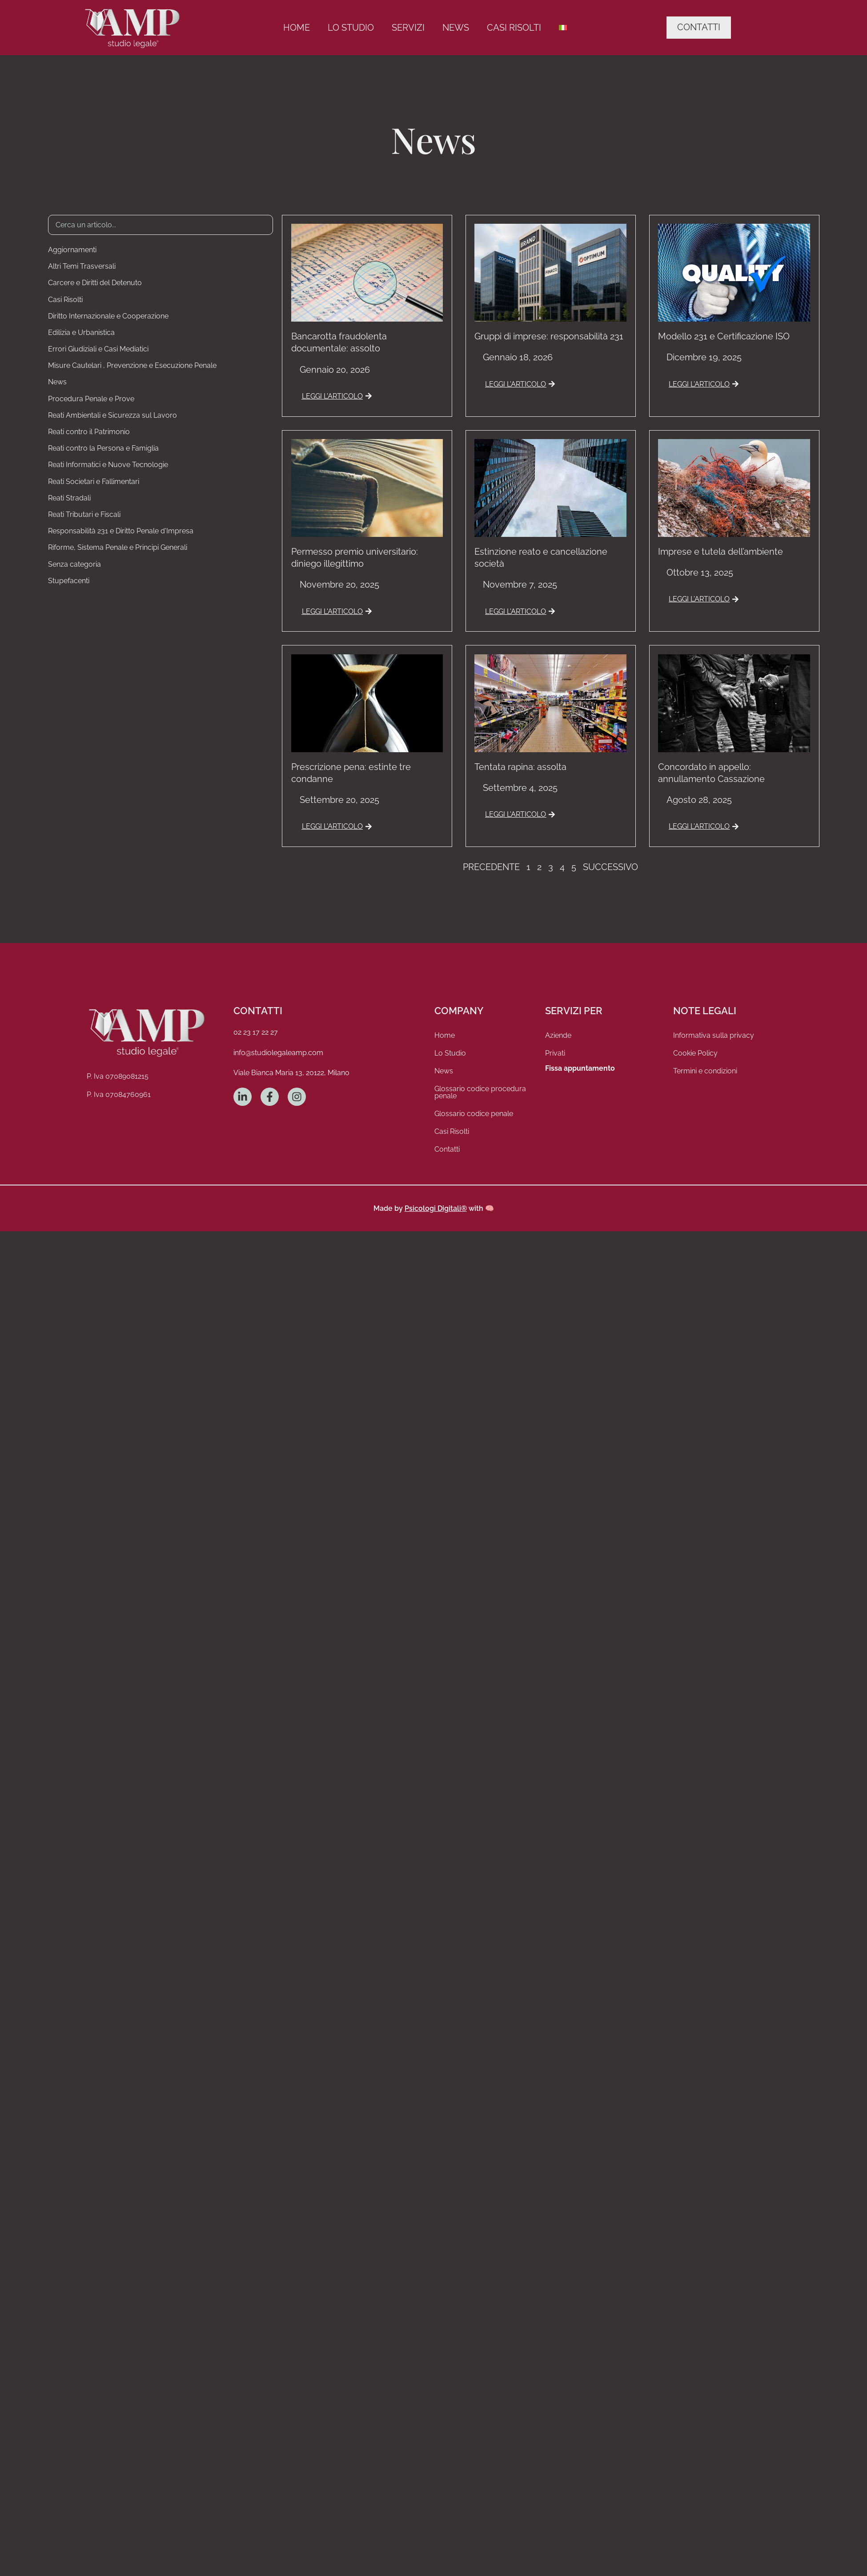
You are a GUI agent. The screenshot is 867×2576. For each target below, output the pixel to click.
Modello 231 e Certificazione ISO (724, 336)
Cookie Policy (695, 1053)
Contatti (447, 1149)
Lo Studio (351, 27)
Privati (555, 1053)
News (455, 27)
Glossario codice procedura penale (480, 1092)
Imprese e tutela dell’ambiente (720, 551)
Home (296, 27)
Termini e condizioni (705, 1071)
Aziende (558, 1035)
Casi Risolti (514, 27)
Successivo (610, 867)
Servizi (408, 27)
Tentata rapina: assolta (520, 767)
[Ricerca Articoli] (160, 225)
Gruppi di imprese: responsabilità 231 (548, 336)
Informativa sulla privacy (713, 1035)
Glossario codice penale (473, 1113)
